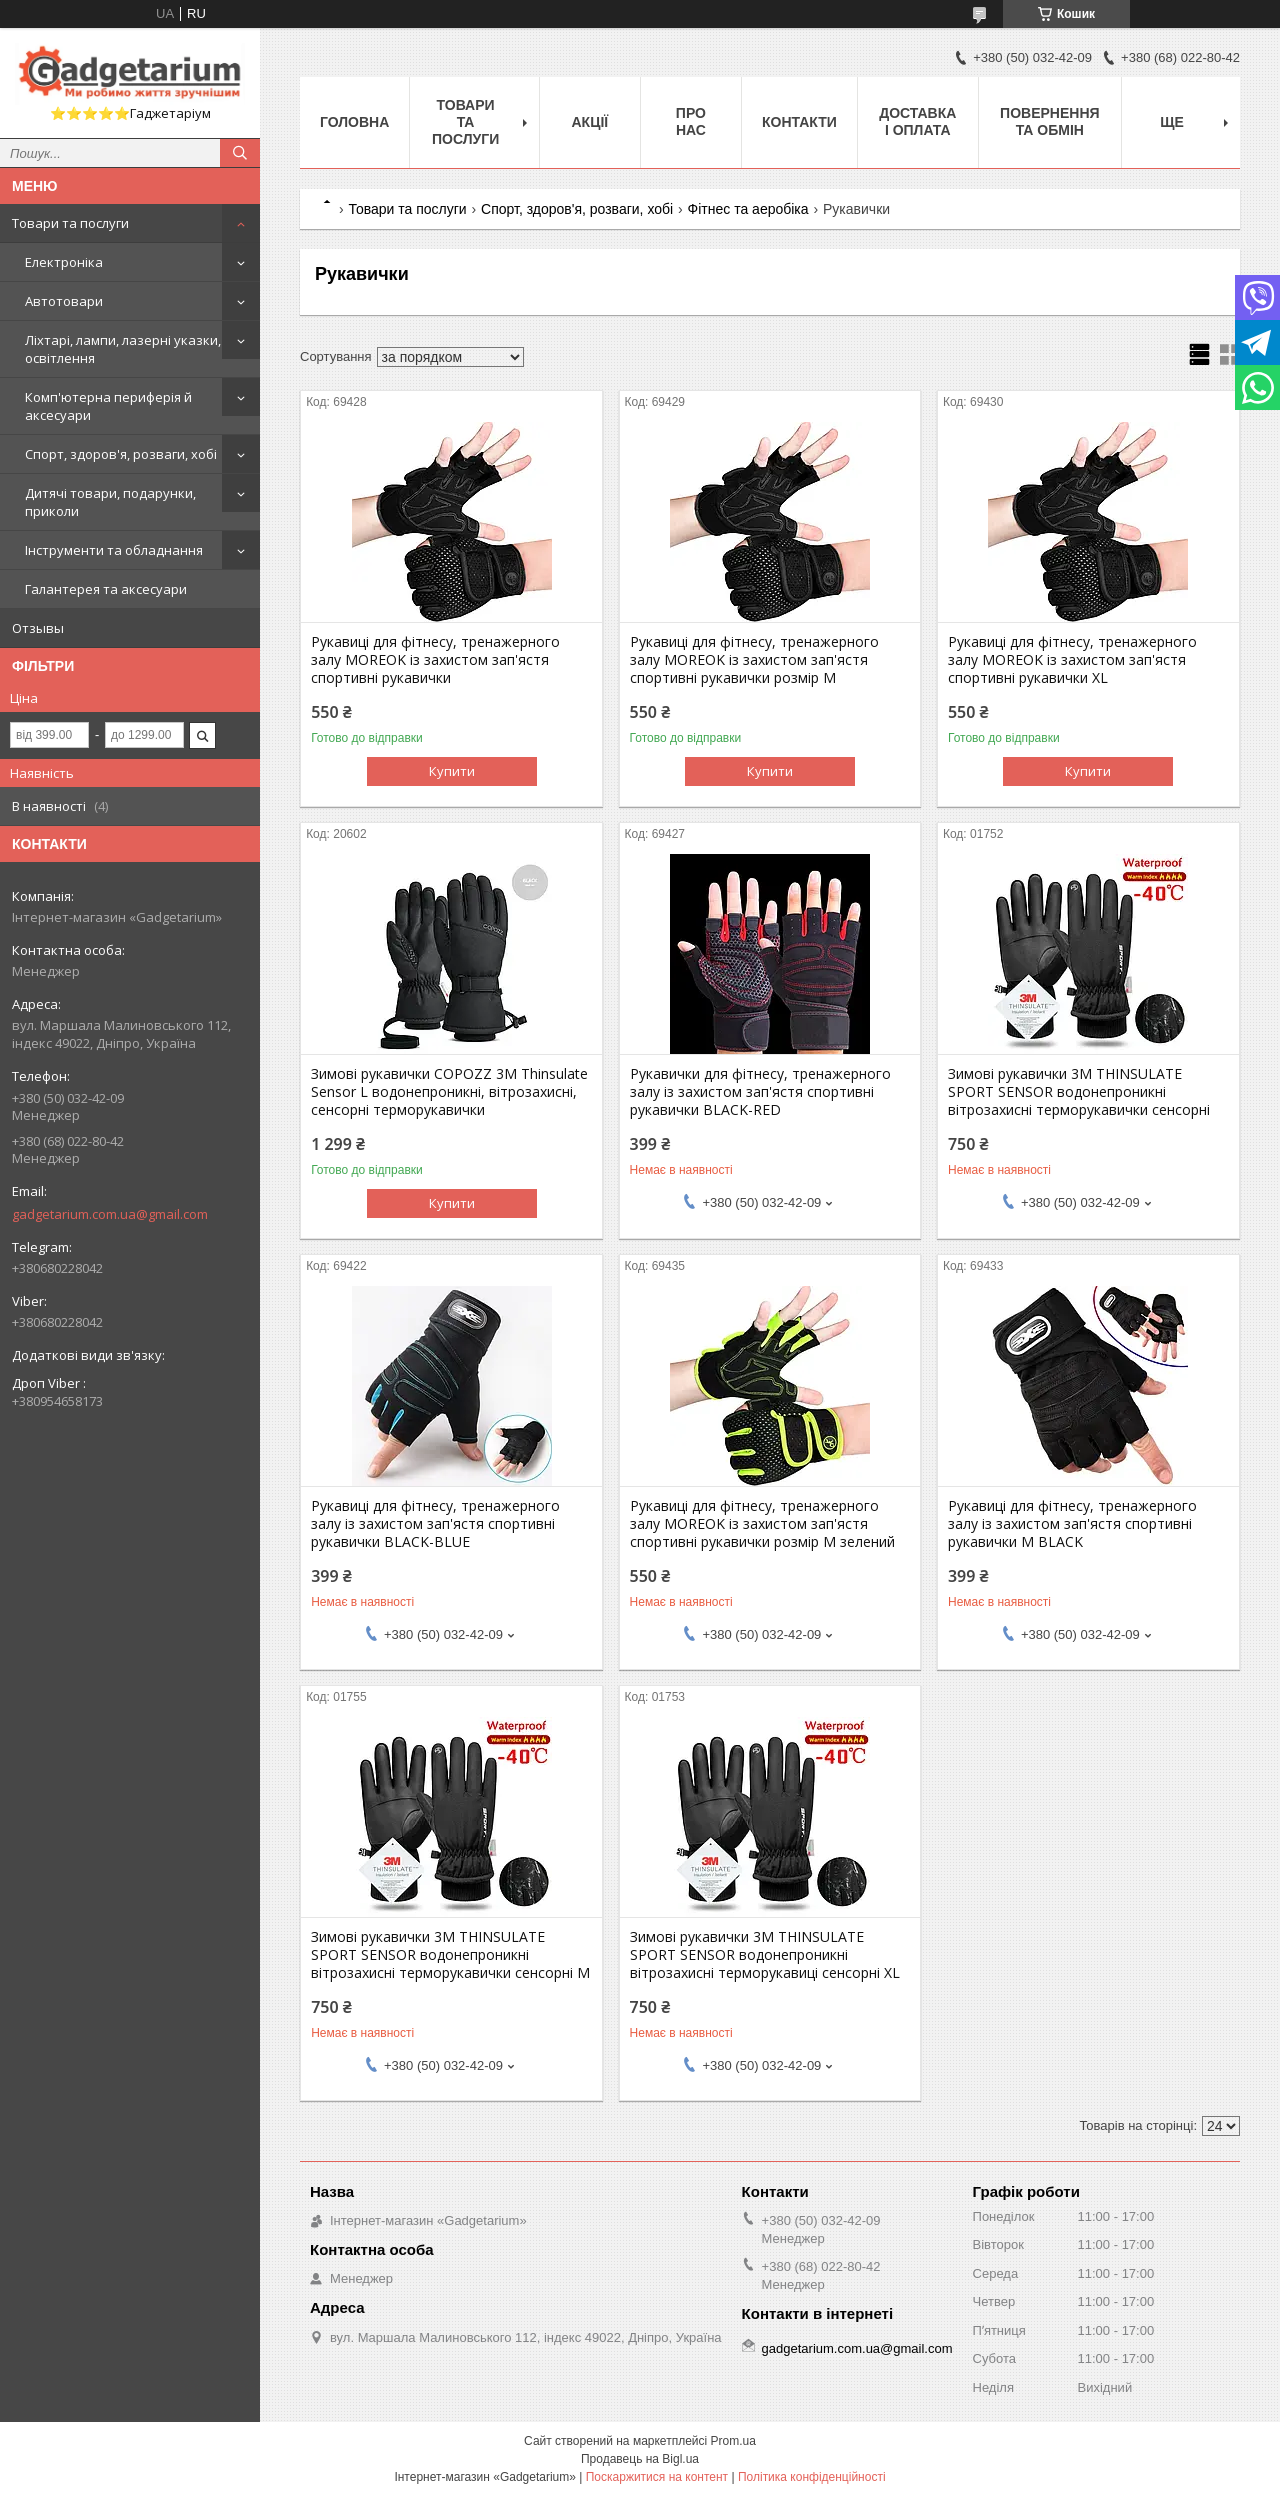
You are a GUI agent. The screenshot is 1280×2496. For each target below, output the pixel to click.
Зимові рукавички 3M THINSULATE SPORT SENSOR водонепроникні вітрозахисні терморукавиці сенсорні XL (765, 1955)
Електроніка (64, 262)
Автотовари (64, 301)
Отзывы (38, 628)
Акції (590, 122)
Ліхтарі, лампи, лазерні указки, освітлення (123, 349)
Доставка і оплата (917, 121)
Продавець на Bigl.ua (640, 2459)
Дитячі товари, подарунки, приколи (110, 502)
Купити (452, 771)
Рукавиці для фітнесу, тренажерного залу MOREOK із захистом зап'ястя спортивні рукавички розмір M (754, 660)
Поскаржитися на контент (657, 2477)
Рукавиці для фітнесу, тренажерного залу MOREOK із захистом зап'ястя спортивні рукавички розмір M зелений (762, 1524)
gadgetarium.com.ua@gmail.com (110, 1214)
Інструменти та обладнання (114, 550)
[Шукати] (240, 153)
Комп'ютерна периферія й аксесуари (108, 406)
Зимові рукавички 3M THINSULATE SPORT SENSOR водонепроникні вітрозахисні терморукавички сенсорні (1079, 1092)
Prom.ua (733, 2441)
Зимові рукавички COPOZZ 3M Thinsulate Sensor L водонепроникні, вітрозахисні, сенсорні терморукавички (449, 1092)
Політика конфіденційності (812, 2477)
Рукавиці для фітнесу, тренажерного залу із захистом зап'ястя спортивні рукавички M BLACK (1072, 1524)
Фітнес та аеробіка (748, 209)
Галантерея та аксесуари (106, 589)
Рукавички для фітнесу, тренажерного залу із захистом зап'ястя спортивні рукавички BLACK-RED (760, 1092)
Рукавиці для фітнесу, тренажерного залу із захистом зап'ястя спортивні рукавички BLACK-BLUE (435, 1524)
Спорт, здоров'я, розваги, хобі (121, 454)
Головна (354, 122)
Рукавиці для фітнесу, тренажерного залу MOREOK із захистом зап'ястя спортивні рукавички (435, 660)
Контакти (799, 122)
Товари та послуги (70, 223)
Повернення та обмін (1049, 121)
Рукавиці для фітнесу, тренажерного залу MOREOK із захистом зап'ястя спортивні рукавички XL (1072, 660)
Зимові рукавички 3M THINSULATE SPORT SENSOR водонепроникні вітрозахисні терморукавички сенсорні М (450, 1955)
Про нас (691, 121)
